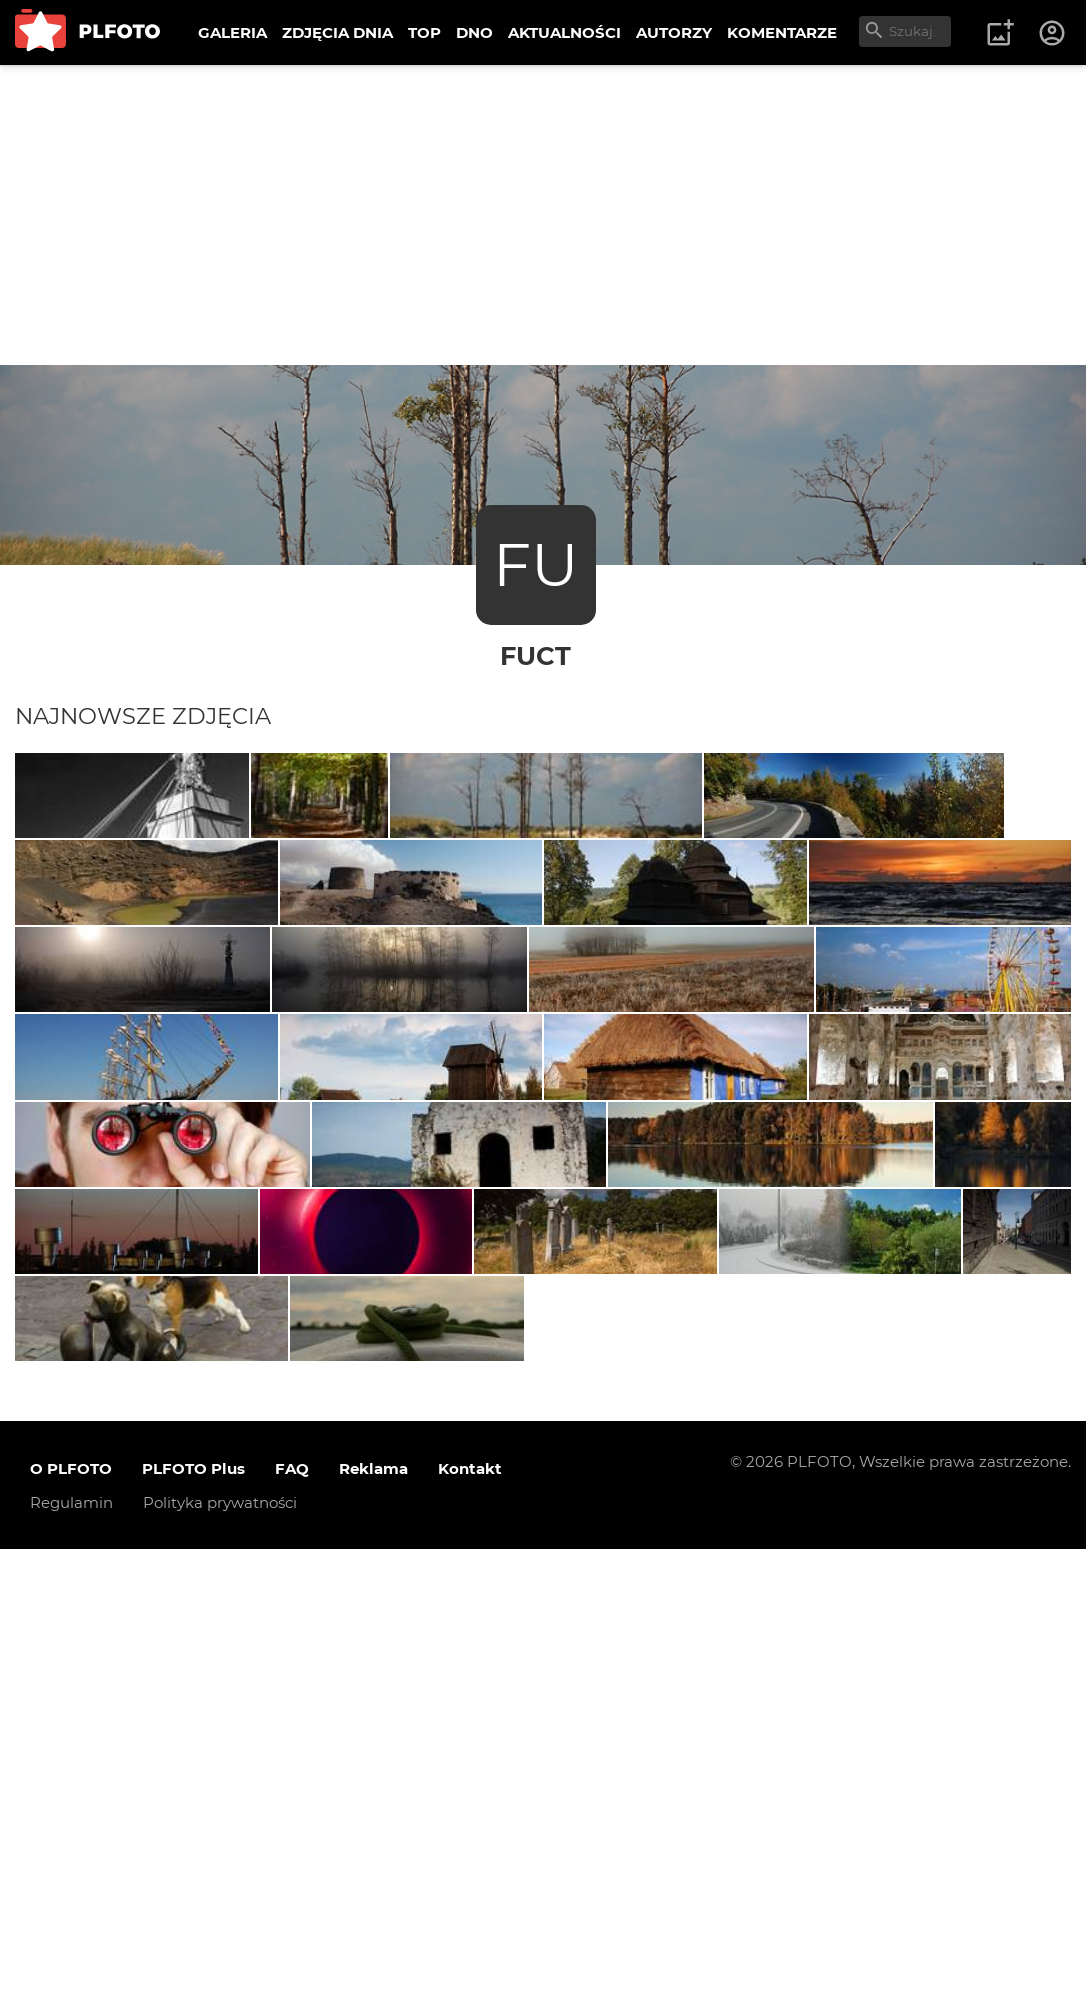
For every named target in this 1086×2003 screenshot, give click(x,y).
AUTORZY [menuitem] (674, 32)
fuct (535, 655)
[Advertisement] (543, 215)
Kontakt (470, 1921)
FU (536, 564)
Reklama (373, 1921)
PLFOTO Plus (193, 1921)
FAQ (292, 1921)
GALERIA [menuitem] (232, 32)
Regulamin (71, 1955)
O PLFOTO (71, 1921)
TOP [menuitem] (424, 32)
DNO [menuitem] (474, 32)
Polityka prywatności (220, 1955)
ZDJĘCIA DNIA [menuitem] (337, 32)
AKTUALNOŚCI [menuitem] (564, 32)
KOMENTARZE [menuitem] (782, 32)
